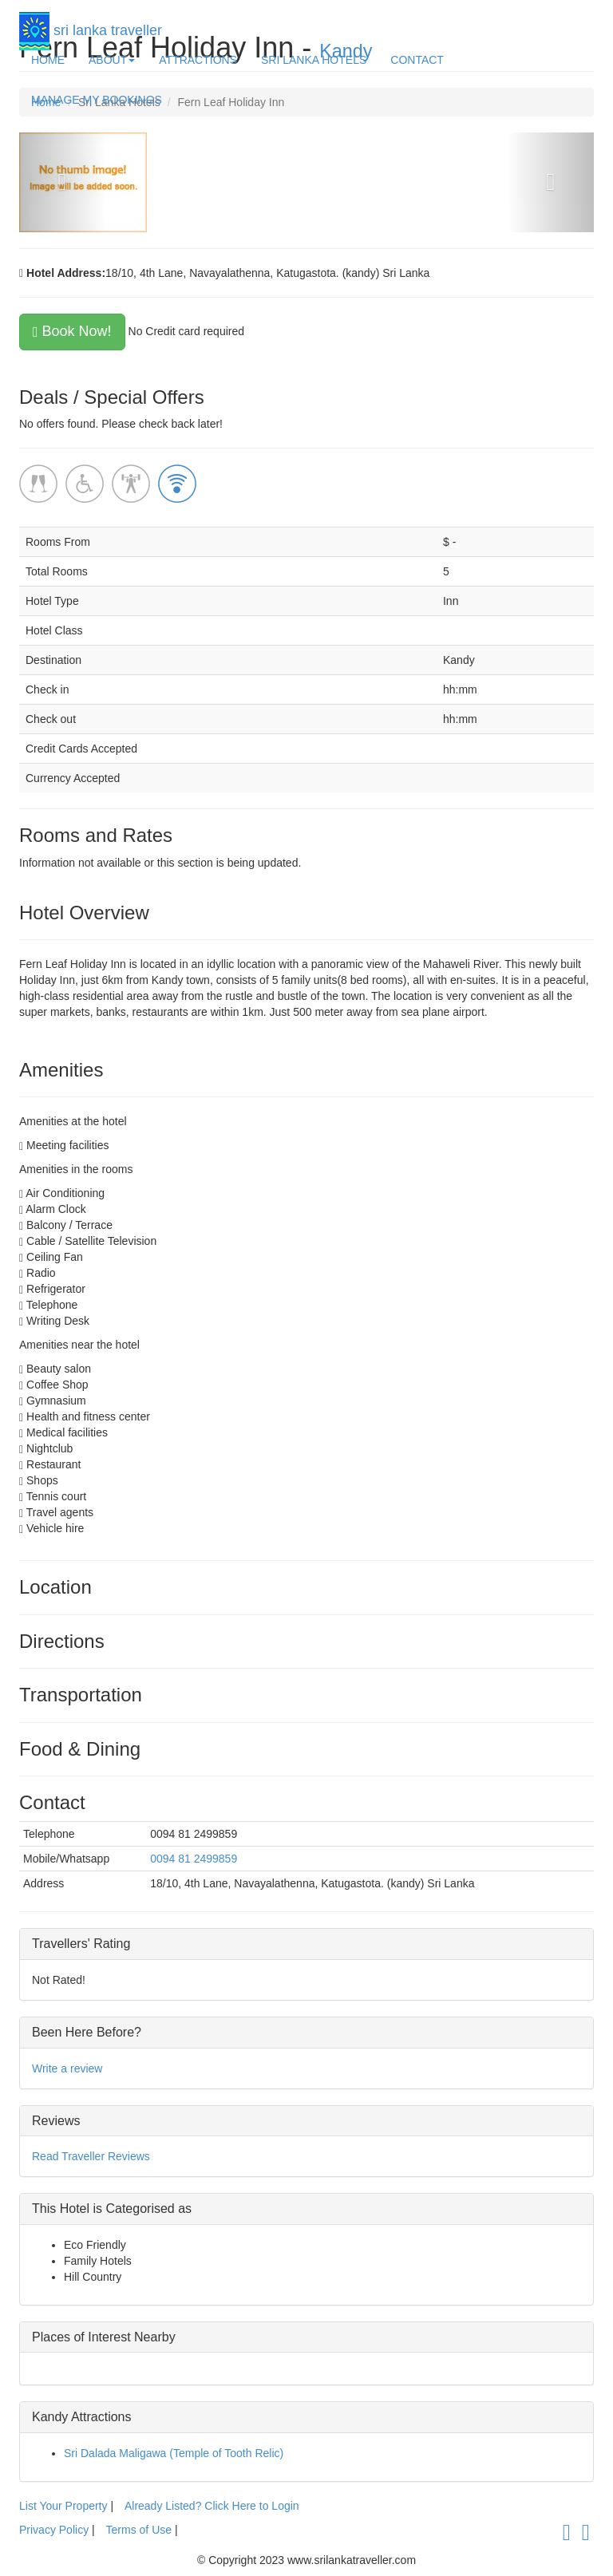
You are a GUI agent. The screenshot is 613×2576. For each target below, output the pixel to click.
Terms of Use (139, 2529)
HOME (48, 59)
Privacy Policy (55, 2529)
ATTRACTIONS (198, 59)
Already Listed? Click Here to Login (212, 2505)
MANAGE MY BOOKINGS (96, 99)
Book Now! (72, 331)
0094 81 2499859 (193, 1858)
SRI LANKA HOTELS (313, 59)
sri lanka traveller (90, 26)
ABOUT (112, 59)
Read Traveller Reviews (91, 2156)
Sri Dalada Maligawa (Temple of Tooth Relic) (173, 2453)
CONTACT (417, 59)
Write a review (67, 2068)
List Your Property (63, 2505)
